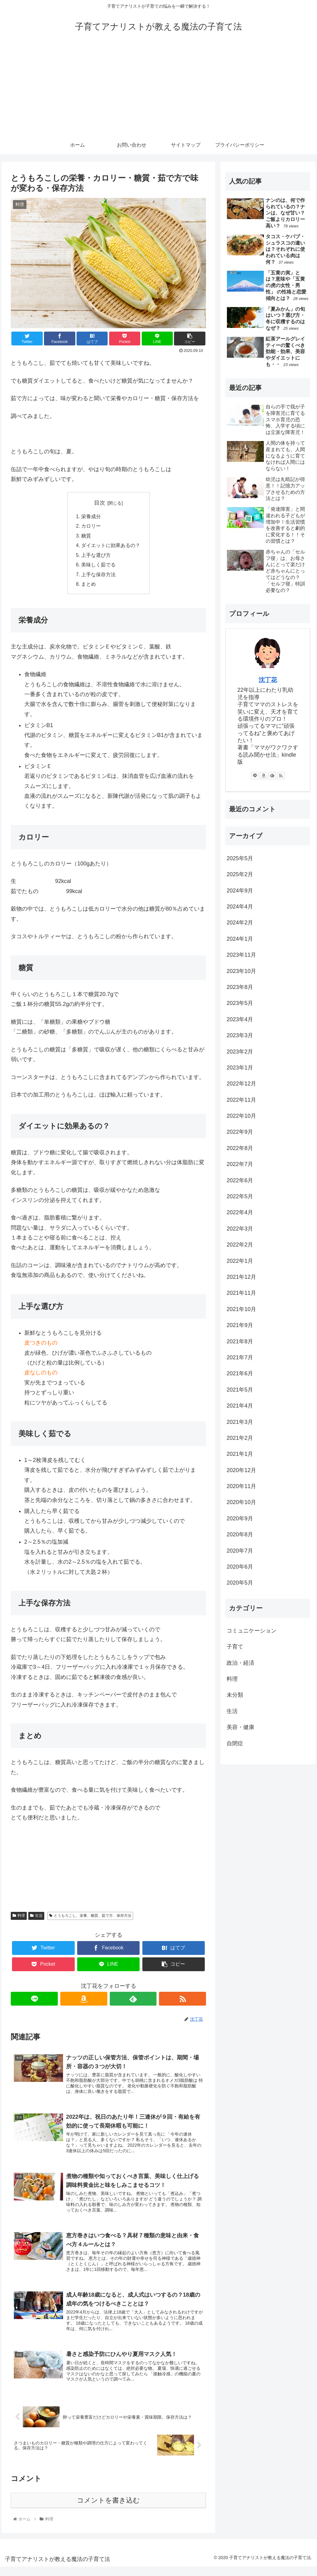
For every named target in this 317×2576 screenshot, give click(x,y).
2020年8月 (240, 1534)
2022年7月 (240, 1164)
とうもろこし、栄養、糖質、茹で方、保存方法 (90, 1918)
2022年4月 (240, 1212)
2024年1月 (240, 939)
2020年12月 (241, 1470)
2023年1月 (240, 1068)
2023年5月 (240, 1003)
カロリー (91, 526)
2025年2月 (240, 874)
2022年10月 (241, 1116)
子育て (235, 1647)
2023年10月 (241, 971)
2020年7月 (240, 1551)
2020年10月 (241, 1502)
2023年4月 (240, 1019)
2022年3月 (240, 1229)
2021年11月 (241, 1293)
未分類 (235, 1695)
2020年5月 (240, 1583)
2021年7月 (240, 1357)
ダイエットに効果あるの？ (111, 546)
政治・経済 (240, 1663)
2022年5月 (240, 1196)
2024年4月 (240, 907)
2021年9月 (240, 1325)
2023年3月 (240, 1035)
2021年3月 (240, 1422)
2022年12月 (241, 1084)
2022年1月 (240, 1261)
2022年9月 (240, 1132)
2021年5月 (240, 1390)
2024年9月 (240, 891)
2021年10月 (241, 1309)
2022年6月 (240, 1180)
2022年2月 (240, 1245)
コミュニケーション (251, 1631)
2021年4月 (240, 1406)
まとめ (88, 586)
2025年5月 (240, 858)
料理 (19, 1918)
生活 (36, 1918)
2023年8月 (240, 987)
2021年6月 (240, 1373)
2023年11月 (241, 955)
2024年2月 (240, 923)
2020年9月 (240, 1518)
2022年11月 (241, 1100)
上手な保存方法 (98, 576)
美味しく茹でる (98, 566)
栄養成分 (91, 516)
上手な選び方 (96, 556)
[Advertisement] (158, 90)
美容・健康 (240, 1727)
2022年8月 (240, 1148)
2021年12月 (241, 1277)
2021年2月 (240, 1438)
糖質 (86, 536)
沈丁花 (268, 679)
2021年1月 (240, 1454)
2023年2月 (240, 1052)
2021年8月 (240, 1341)
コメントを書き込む (108, 2510)
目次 (99, 503)
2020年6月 (240, 1567)
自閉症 (235, 1743)
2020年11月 (241, 1486)
